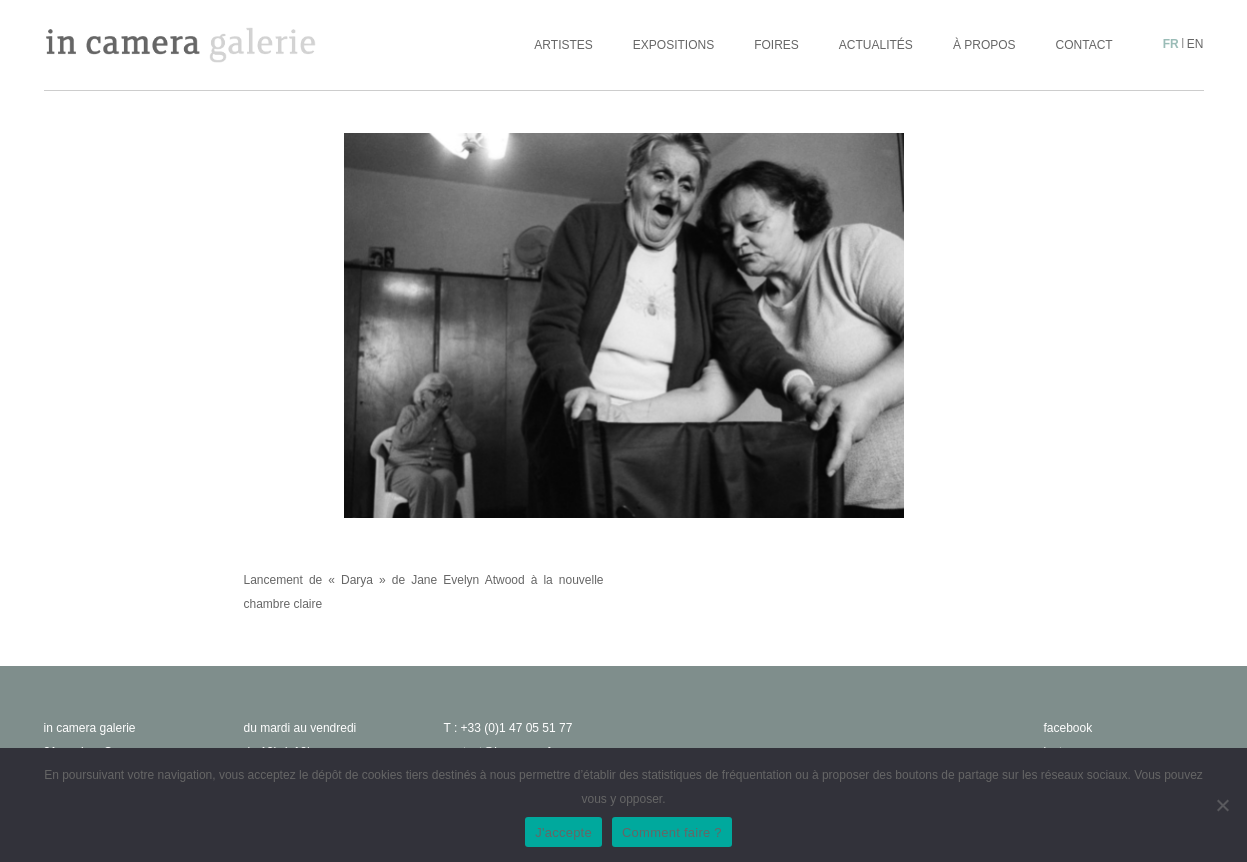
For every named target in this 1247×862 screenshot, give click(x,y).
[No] (1222, 805)
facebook (1068, 728)
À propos (984, 45)
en (1195, 44)
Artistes (563, 45)
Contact (1084, 45)
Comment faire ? (672, 832)
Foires (776, 45)
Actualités (876, 45)
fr (1171, 44)
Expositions (673, 45)
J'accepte (563, 832)
